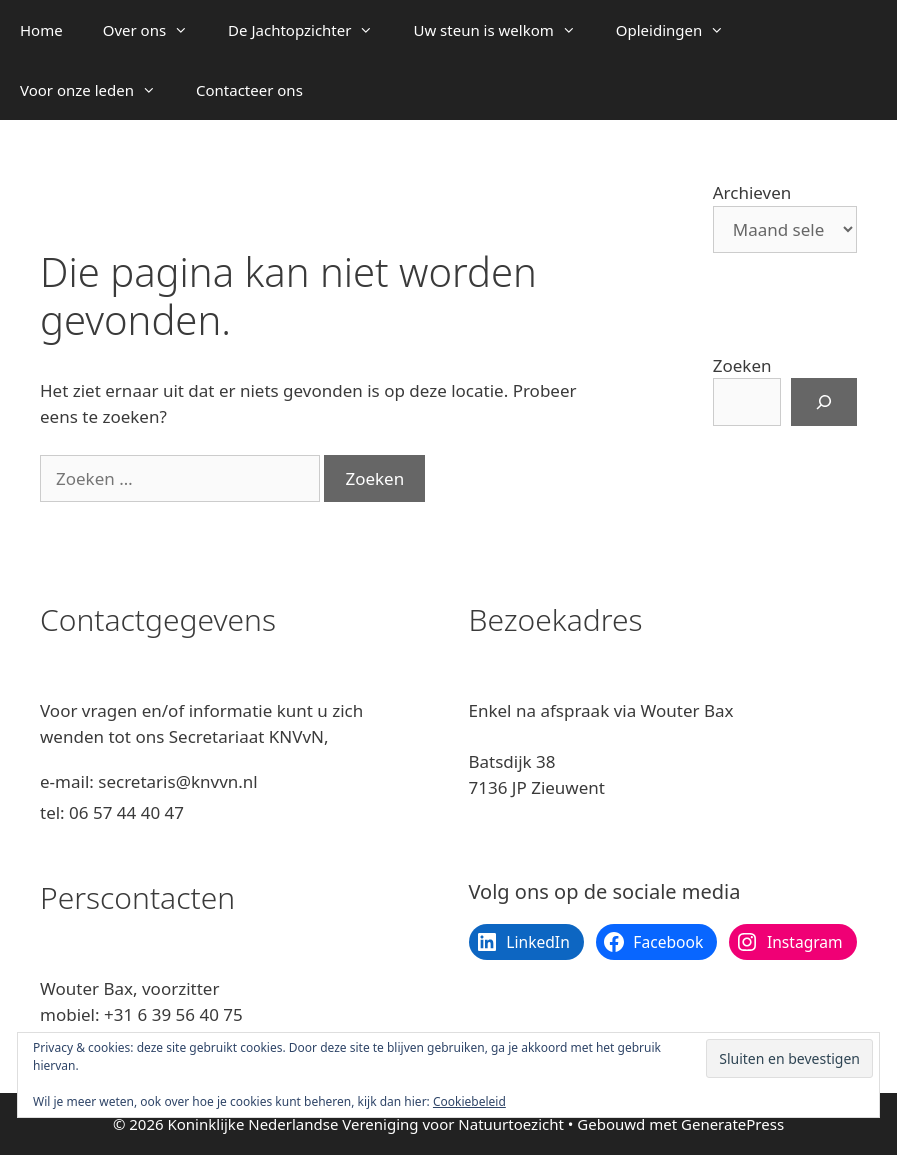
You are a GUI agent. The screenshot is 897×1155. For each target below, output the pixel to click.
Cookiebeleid (469, 1101)
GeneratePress (732, 1124)
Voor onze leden (98, 90)
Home (41, 30)
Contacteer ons (249, 90)
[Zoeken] (824, 402)
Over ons (155, 30)
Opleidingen (680, 30)
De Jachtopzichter (310, 30)
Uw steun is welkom (504, 30)
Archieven (752, 192)
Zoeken (742, 365)
